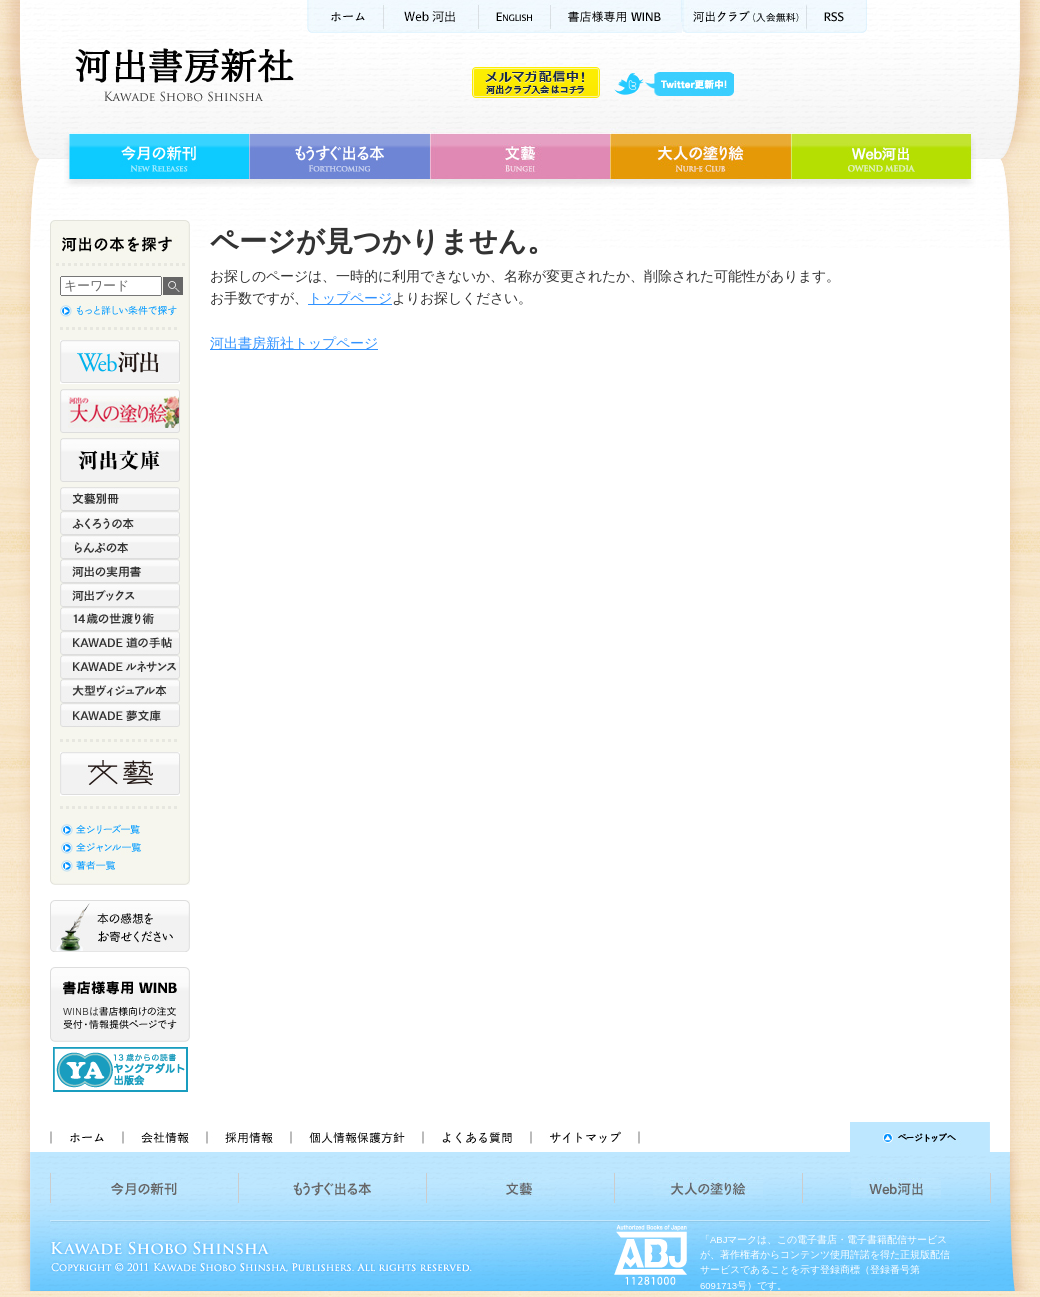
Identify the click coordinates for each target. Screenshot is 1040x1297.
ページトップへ (823, 1137)
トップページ (350, 298)
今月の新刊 (156, 157)
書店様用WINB (616, 16)
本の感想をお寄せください (120, 926)
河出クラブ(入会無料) (744, 16)
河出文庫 (120, 460)
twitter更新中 (681, 85)
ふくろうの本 (120, 523)
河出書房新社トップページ (294, 343)
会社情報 (164, 1137)
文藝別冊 (120, 499)
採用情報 (248, 1137)
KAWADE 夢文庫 (120, 715)
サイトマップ (585, 1137)
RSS (837, 16)
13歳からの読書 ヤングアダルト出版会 (123, 1069)
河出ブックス (120, 595)
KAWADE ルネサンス (120, 667)
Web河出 (431, 16)
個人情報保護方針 (356, 1137)
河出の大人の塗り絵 (120, 411)
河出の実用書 (120, 571)
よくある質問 (476, 1137)
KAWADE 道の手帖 (120, 643)
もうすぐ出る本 (339, 157)
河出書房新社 (181, 75)
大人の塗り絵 (700, 157)
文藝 (520, 157)
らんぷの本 (120, 547)
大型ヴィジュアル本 (120, 691)
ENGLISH (515, 16)
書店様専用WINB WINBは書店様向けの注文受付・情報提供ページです (120, 1004)
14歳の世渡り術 (120, 619)
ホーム (345, 16)
